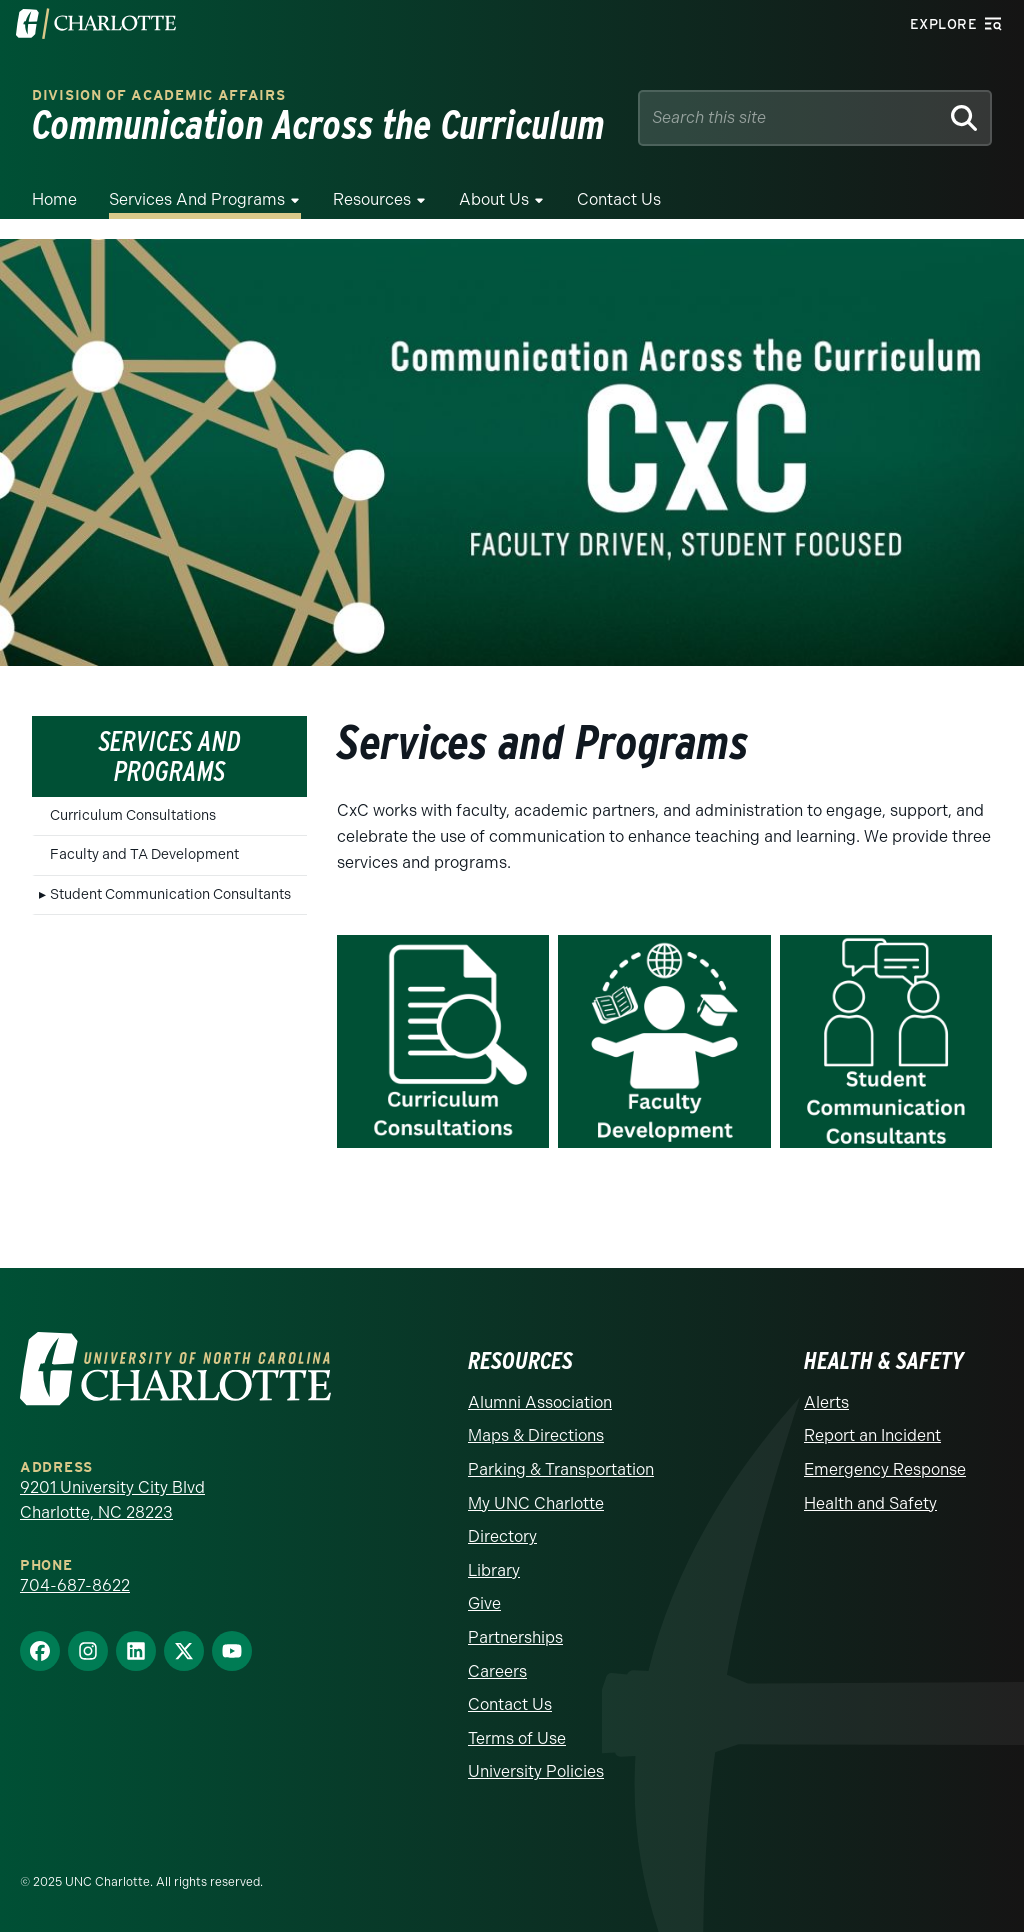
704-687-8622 (75, 1585)
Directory (502, 1536)
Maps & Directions (536, 1435)
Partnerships (515, 1637)
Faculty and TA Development (144, 854)
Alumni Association (540, 1402)
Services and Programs (197, 199)
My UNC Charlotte (536, 1503)
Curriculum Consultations (133, 815)
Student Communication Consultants (170, 894)
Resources (372, 199)
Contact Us (619, 199)
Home (54, 199)
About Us (494, 199)
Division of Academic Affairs (159, 95)
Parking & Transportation (561, 1469)
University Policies (536, 1771)
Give (484, 1603)
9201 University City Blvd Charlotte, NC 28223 (112, 1500)
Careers (497, 1671)
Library (494, 1570)
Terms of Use (517, 1738)
